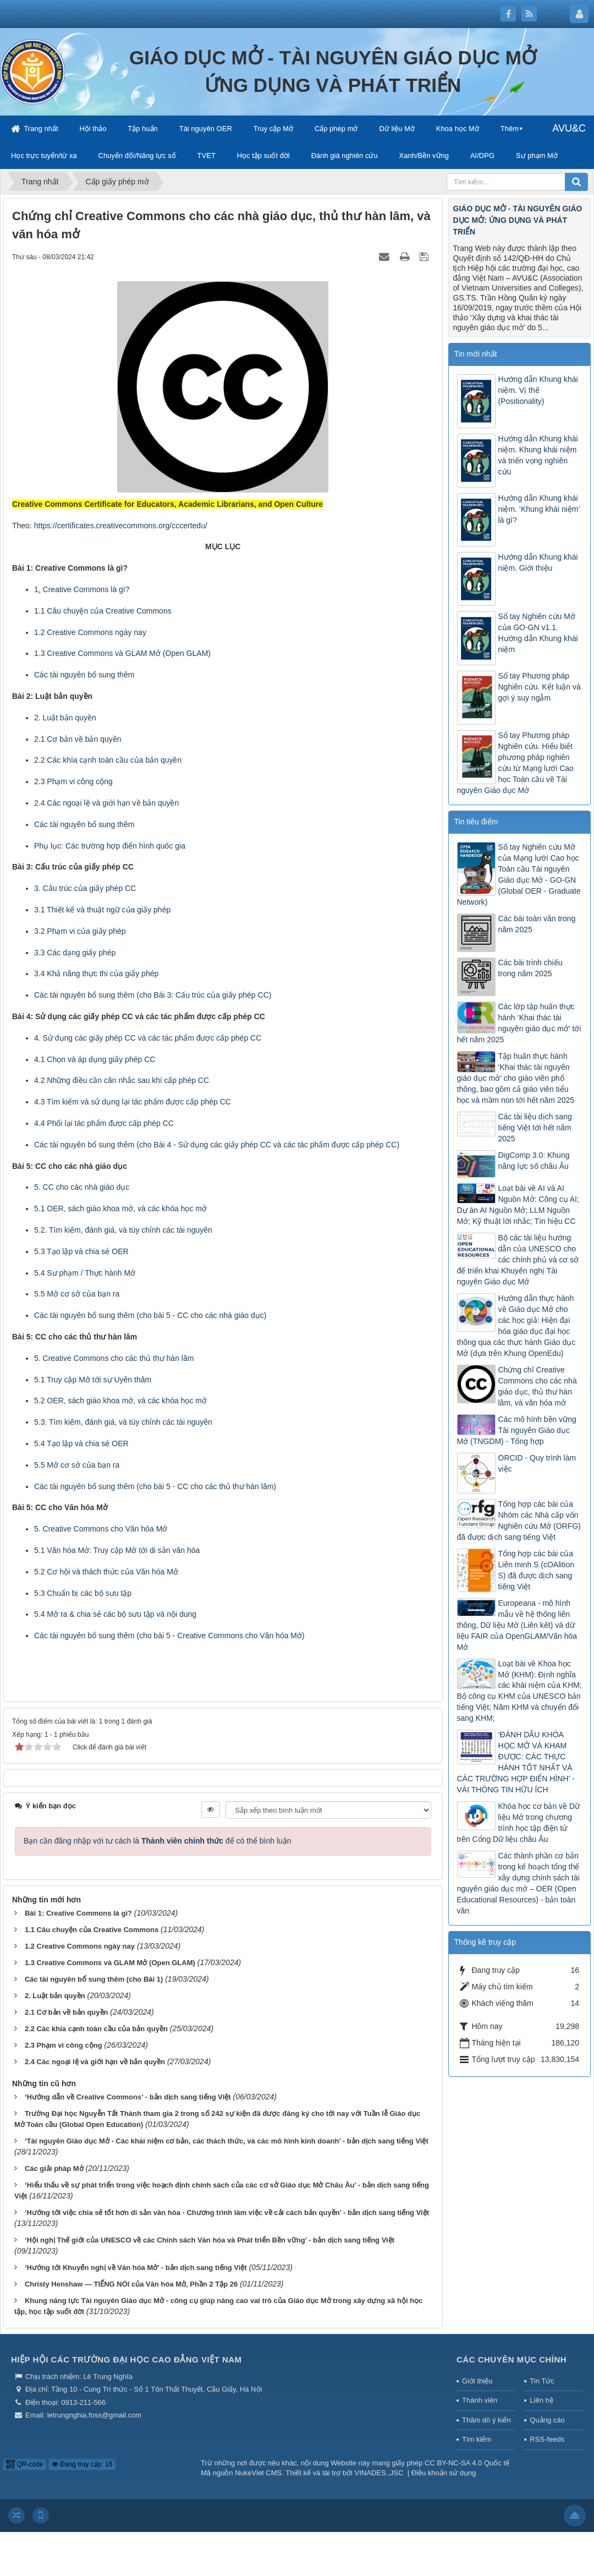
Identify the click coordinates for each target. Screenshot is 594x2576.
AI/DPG (482, 155)
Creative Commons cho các (91, 1358)
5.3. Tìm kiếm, (59, 1422)
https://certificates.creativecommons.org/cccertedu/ (120, 525)
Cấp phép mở (336, 128)
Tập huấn (142, 128)
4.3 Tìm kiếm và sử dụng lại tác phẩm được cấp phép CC (132, 1101)
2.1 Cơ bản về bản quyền (78, 739)
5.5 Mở (47, 1293)
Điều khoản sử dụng (443, 2473)
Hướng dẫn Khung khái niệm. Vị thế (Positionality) (538, 390)
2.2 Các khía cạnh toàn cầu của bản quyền (108, 760)
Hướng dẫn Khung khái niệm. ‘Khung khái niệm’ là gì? (539, 509)
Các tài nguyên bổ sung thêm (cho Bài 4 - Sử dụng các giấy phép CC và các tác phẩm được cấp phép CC (215, 1144)
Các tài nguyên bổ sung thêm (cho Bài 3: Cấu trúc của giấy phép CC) (152, 995)
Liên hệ (541, 2400)
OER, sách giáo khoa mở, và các (104, 1208)
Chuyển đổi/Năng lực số (137, 155)
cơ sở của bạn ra (90, 1293)
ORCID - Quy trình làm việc (537, 1463)
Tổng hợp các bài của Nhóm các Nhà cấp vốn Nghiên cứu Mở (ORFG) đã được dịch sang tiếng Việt (519, 1520)
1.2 (40, 632)
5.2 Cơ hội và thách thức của (85, 1571)
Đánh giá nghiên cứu (344, 155)
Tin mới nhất (475, 353)
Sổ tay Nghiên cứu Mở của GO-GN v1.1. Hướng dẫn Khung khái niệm (538, 633)
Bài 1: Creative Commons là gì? (78, 1913)
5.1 (40, 1208)
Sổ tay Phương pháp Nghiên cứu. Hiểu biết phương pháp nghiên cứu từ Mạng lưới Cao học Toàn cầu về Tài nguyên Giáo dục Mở (515, 763)
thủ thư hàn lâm (166, 1358)
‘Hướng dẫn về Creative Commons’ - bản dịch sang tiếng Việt (128, 2097)
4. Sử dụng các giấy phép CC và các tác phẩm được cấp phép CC (147, 1037)
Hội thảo (92, 128)
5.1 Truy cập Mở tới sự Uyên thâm (92, 1379)
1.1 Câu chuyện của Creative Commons (91, 1930)
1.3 (40, 653)
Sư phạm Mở (537, 155)
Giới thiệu (477, 2381)
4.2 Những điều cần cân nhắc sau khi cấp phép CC (121, 1080)
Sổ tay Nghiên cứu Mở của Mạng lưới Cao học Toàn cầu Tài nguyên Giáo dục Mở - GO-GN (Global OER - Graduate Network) (519, 874)
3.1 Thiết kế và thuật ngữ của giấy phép (102, 909)
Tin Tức (542, 2381)
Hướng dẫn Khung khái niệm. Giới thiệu (538, 562)
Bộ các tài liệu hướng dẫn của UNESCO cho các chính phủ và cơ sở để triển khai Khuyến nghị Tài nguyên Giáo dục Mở (518, 1259)
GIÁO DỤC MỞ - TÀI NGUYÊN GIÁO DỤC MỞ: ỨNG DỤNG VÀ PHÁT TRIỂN (517, 220)
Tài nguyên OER (205, 128)
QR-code (24, 2464)
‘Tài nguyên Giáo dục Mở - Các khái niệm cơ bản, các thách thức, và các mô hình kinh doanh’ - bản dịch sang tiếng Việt (226, 2141)
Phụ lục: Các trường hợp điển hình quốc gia (109, 845)
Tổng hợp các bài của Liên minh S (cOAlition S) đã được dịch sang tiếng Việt (536, 1570)
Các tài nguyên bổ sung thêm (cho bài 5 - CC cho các (126, 1315)
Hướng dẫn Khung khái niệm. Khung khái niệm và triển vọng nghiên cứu (538, 455)
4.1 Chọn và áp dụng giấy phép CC (94, 1059)
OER (120, 1251)
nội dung (181, 1614)
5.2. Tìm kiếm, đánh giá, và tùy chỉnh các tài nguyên (123, 1230)
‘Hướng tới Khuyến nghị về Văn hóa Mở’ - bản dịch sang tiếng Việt (136, 2267)
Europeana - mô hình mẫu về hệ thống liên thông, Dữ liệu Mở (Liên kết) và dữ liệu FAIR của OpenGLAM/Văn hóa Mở (517, 1625)
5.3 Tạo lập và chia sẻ (73, 1251)
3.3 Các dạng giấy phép (75, 952)
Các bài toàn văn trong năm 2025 (537, 924)
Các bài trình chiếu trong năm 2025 (530, 968)
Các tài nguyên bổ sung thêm (84, 674)
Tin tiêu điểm (476, 821)
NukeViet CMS (258, 2473)
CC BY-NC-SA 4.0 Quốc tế (467, 2463)
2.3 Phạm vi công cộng (73, 781)
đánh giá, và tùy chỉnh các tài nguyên (148, 1422)
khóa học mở (184, 1208)
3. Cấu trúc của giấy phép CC (85, 888)
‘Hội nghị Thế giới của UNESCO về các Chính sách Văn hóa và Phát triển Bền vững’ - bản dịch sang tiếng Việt (209, 2240)
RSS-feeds (547, 2439)
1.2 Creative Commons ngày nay (80, 1946)
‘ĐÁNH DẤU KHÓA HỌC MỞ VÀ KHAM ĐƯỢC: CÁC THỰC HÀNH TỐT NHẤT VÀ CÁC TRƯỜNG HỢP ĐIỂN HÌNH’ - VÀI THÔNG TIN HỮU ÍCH (516, 1762)
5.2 (40, 1400)
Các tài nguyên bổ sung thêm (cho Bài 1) (94, 1979)
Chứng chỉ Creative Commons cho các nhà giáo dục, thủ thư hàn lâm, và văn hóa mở (537, 1386)
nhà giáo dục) (242, 1315)
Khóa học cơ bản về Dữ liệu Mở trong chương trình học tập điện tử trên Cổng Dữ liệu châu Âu (518, 1823)
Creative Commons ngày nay (96, 632)
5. (38, 1358)
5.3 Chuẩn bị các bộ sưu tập (82, 1593)
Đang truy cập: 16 (82, 2464)
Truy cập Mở (273, 128)
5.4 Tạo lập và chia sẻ (73, 1443)
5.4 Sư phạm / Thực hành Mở (84, 1272)
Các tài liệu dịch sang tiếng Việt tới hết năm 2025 (535, 1127)
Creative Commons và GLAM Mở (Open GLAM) (129, 653)
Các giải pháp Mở (54, 2168)
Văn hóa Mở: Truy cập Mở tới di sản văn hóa (123, 1550)
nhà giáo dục (107, 1187)
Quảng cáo (547, 2420)
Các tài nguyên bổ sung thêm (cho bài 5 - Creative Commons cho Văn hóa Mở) (169, 1635)
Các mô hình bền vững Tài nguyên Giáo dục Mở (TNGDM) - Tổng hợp (516, 1430)
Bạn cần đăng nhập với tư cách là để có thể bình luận (158, 1840)
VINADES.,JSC (379, 2473)
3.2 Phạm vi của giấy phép (80, 931)
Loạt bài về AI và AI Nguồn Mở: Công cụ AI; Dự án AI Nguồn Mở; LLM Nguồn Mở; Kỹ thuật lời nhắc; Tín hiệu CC (518, 1205)
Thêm (510, 128)
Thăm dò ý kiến (486, 2420)
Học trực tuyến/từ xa (44, 155)
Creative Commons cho (84, 1528)
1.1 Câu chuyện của (70, 610)
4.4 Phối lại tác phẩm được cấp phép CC (104, 1123)
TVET (206, 155)
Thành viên (479, 2400)
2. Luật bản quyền (65, 717)
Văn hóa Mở (146, 1528)
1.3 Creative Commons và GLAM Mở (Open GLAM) (110, 1963)
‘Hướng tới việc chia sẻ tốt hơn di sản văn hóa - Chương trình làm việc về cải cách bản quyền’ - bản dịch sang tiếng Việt (227, 2212)
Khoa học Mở (457, 128)
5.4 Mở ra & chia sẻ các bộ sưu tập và (100, 1614)
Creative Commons (139, 610)
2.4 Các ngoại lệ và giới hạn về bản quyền (106, 802)
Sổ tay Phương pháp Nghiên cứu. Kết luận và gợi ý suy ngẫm (539, 686)
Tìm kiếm (476, 2439)
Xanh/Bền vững (424, 155)
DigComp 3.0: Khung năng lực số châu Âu (534, 1161)
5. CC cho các (59, 1187)
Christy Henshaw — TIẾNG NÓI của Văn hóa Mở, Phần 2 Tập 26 (131, 2284)
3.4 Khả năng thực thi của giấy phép (96, 973)
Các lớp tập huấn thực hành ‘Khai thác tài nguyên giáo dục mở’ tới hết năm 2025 (519, 1023)
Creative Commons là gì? (86, 589)
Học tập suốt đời (263, 155)
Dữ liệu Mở (396, 128)
